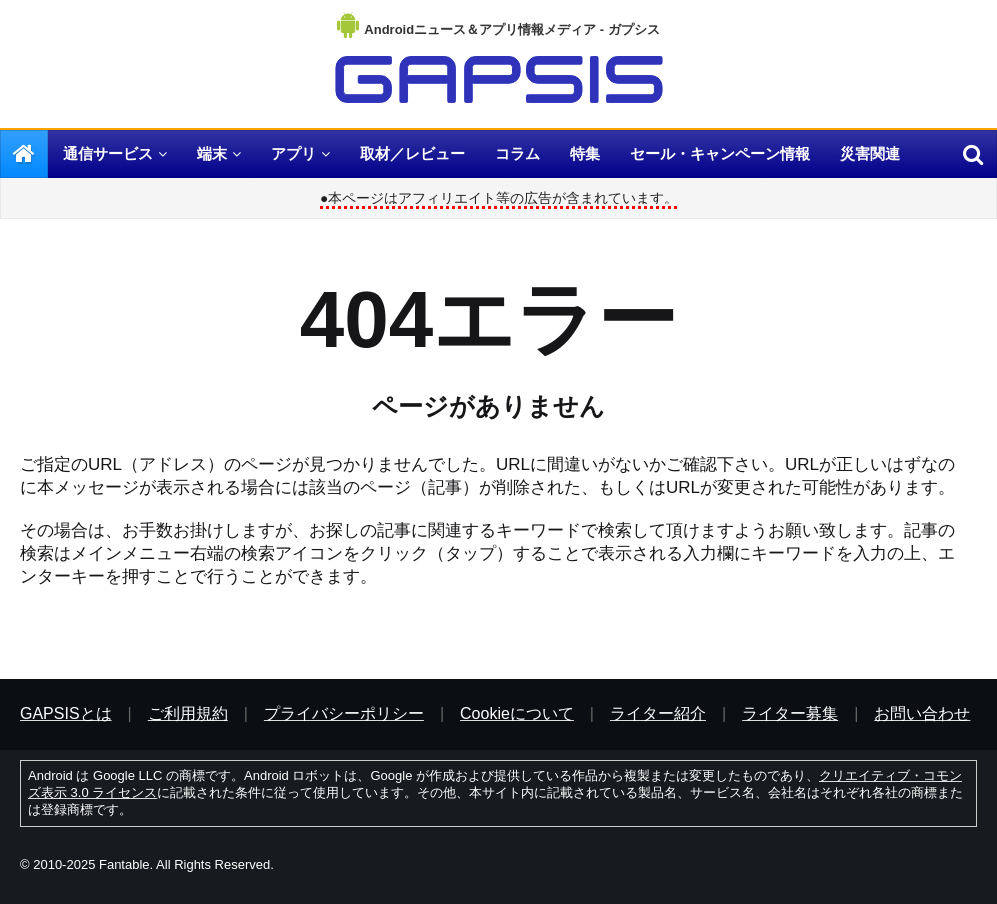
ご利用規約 (188, 713)
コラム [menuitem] (517, 153)
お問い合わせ (922, 713)
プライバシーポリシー (344, 713)
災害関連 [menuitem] (870, 153)
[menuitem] (24, 154)
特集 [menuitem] (585, 153)
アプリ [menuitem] (293, 153)
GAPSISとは (66, 713)
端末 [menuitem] (212, 153)
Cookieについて (517, 713)
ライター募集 (790, 713)
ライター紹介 (658, 713)
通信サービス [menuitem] (108, 153)
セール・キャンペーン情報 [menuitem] (720, 153)
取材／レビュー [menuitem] (412, 153)
